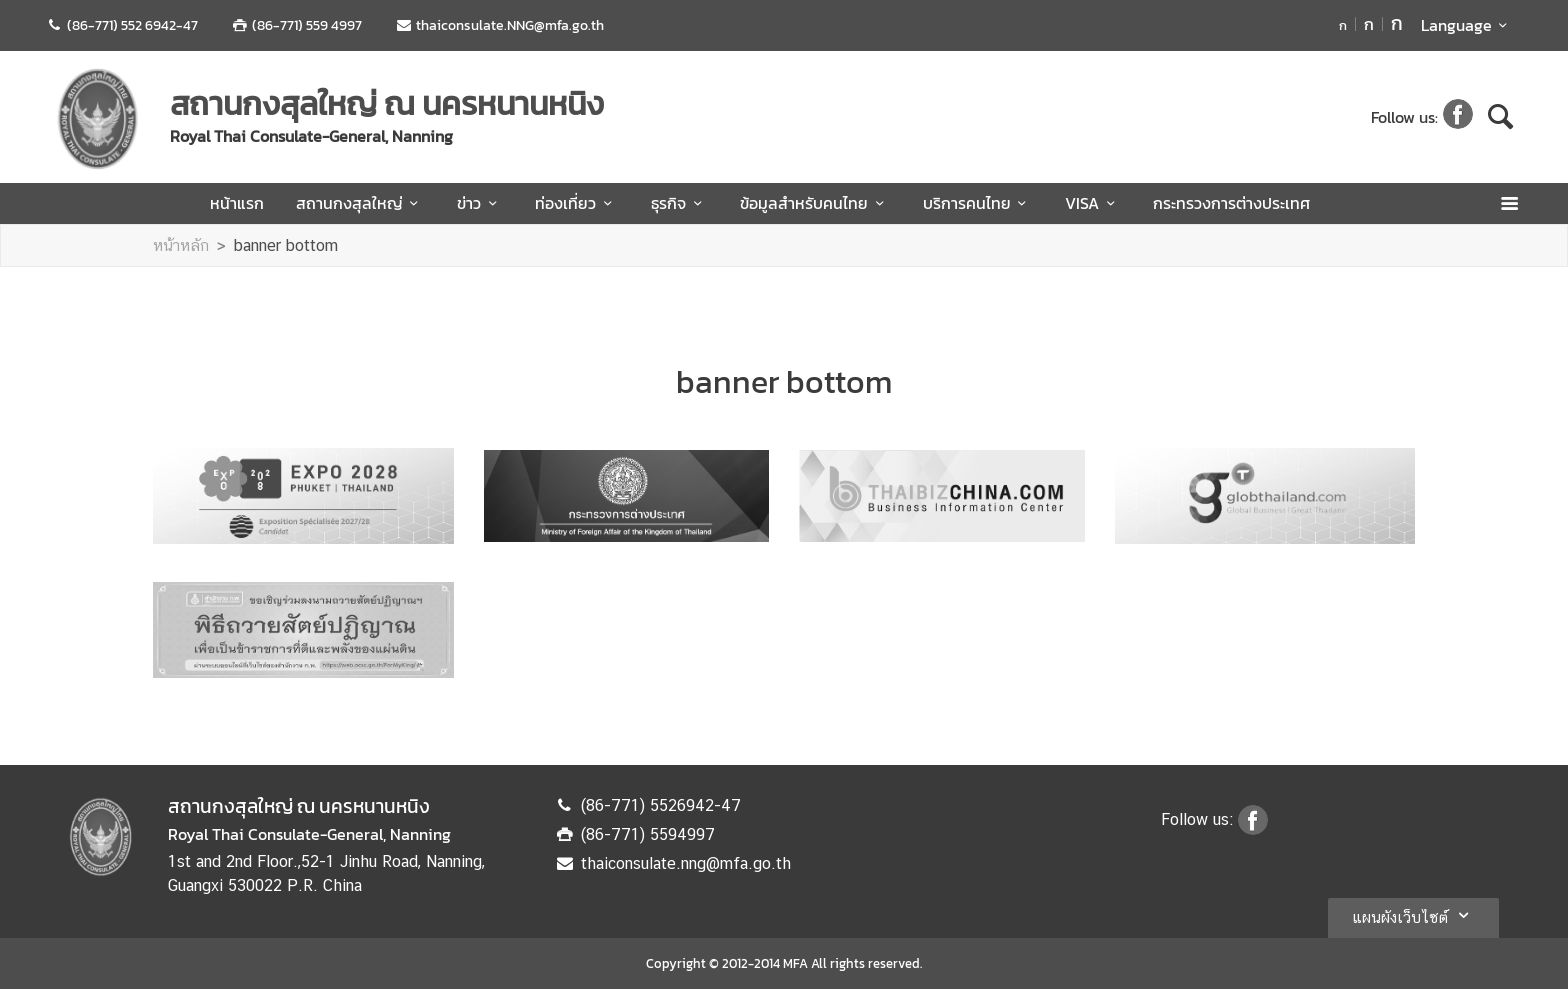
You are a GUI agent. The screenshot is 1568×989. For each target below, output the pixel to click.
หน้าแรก (237, 203)
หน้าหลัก (181, 245)
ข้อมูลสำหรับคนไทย (815, 203)
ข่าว (480, 203)
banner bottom (286, 245)
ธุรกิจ (679, 203)
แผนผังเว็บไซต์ (1413, 915)
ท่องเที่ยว (576, 203)
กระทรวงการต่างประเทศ (1231, 203)
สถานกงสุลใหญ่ (360, 203)
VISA (1093, 203)
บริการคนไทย (978, 203)
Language (1467, 25)
